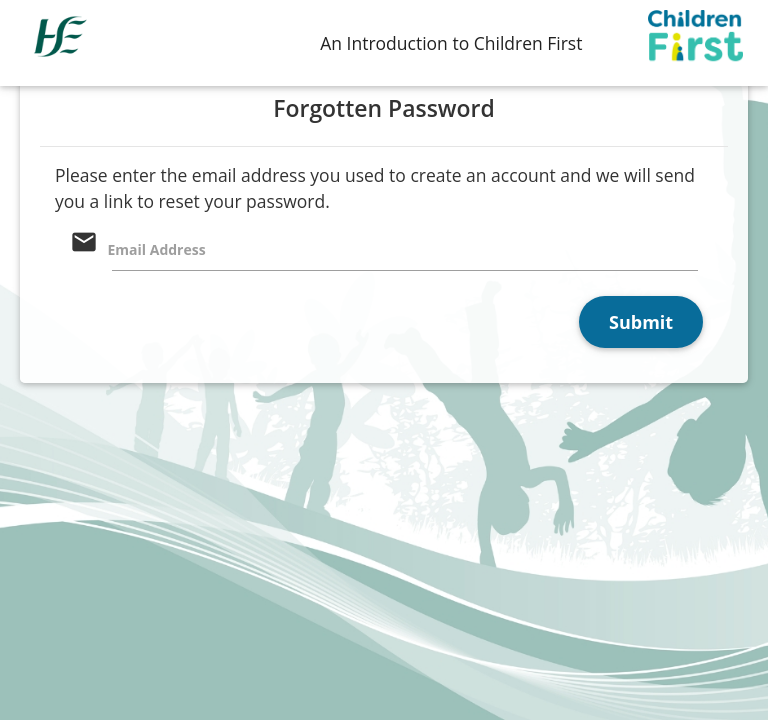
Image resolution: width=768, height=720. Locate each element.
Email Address (157, 249)
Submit (641, 322)
